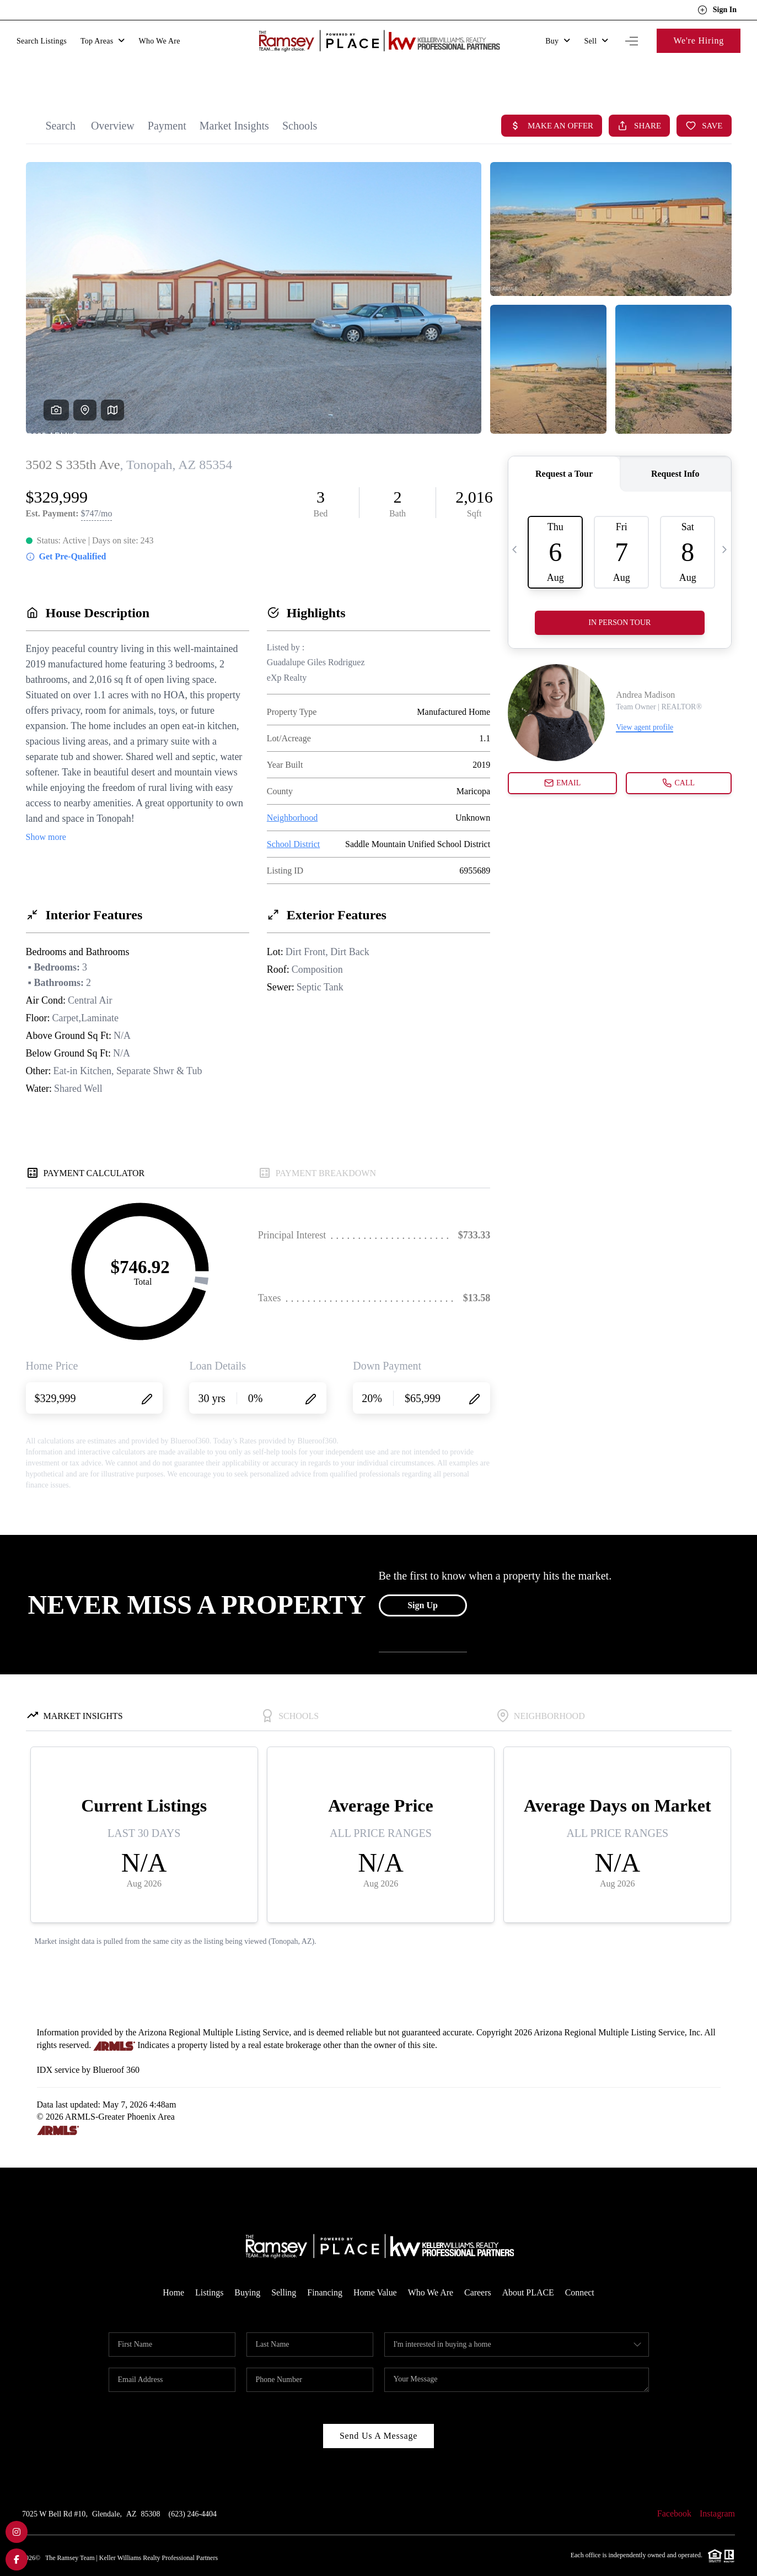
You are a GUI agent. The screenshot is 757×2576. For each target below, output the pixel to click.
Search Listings (42, 41)
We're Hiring (698, 40)
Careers (478, 2271)
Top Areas (102, 41)
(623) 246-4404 (193, 2492)
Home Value (375, 2271)
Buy (557, 41)
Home (172, 2271)
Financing (324, 2271)
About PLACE (529, 2271)
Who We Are (159, 41)
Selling (283, 2271)
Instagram (717, 2492)
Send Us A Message (378, 2414)
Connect (580, 2271)
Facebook (674, 2492)
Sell (596, 41)
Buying (247, 2271)
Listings (209, 2271)
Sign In (717, 10)
